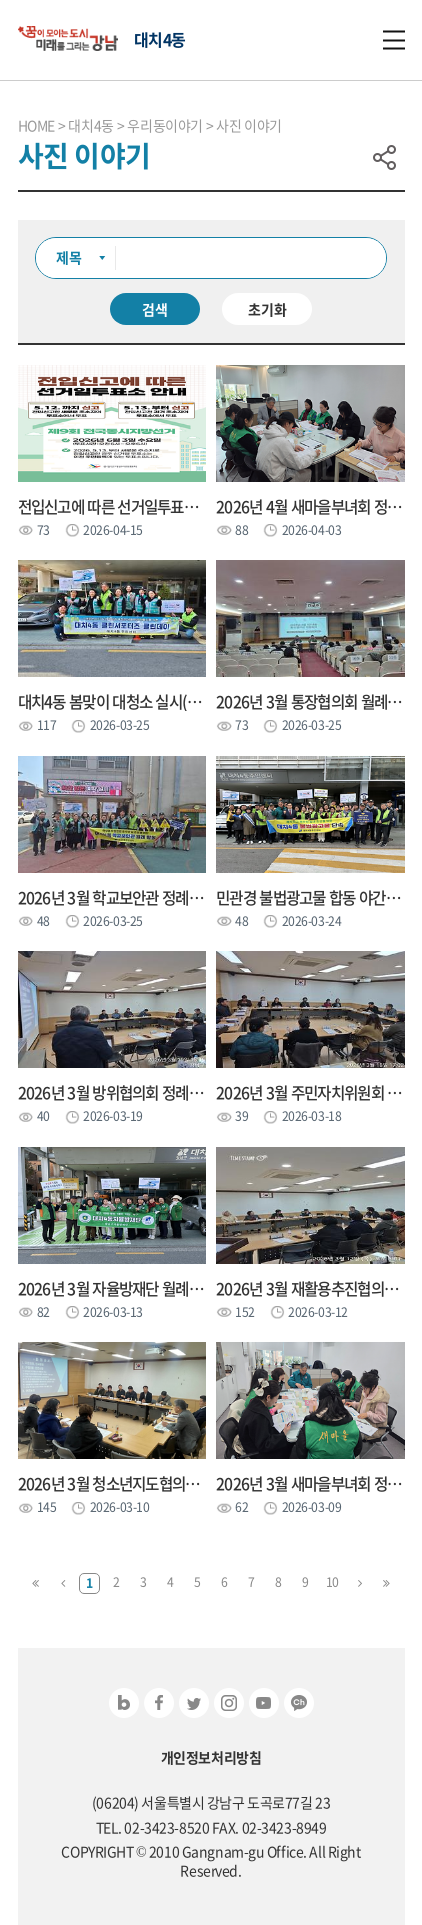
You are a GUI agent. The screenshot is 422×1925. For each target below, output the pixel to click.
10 (332, 1582)
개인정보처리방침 (211, 1757)
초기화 (267, 309)
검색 (155, 309)
